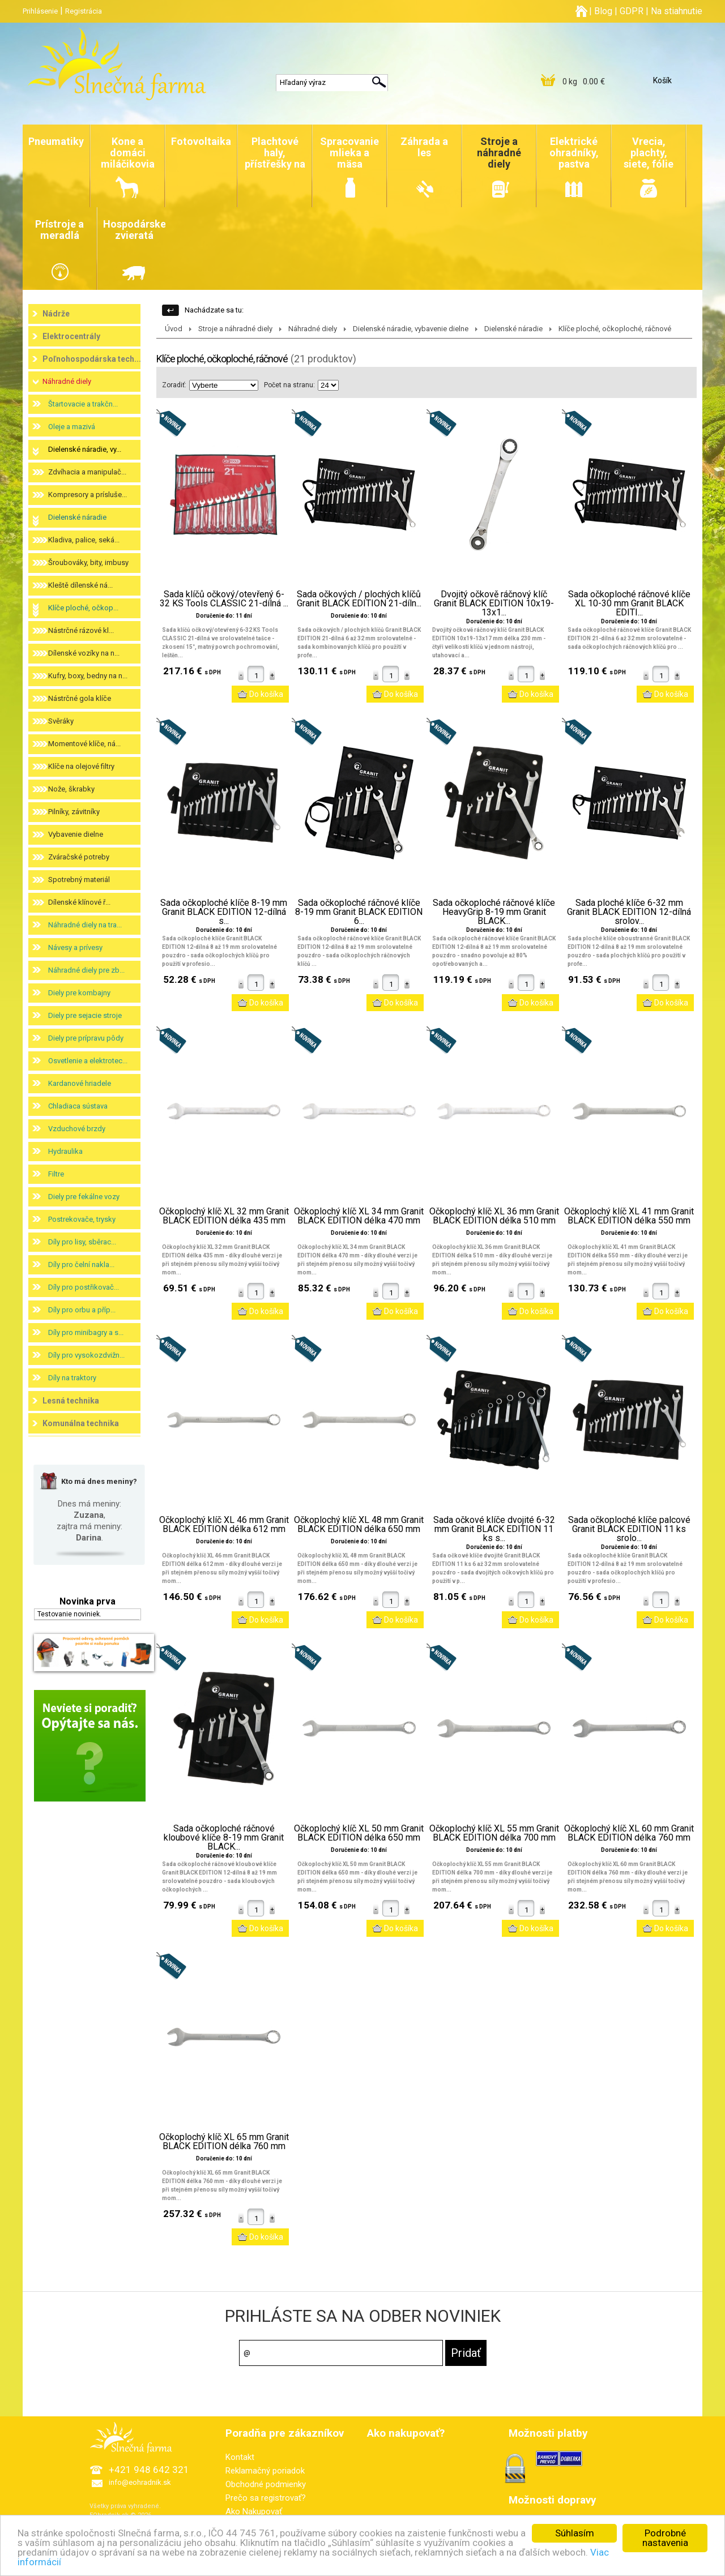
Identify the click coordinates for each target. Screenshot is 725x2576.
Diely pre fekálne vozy (84, 1196)
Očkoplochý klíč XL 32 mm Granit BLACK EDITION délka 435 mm (224, 1216)
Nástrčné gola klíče (79, 698)
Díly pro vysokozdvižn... (86, 1355)
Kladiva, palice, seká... (84, 540)
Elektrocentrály (71, 336)
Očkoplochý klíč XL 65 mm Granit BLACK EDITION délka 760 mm (224, 2142)
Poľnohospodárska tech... (91, 358)
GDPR (631, 11)
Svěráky (61, 721)
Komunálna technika (80, 1423)
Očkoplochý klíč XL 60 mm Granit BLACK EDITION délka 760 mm (629, 1833)
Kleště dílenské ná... (80, 585)
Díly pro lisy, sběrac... (82, 1242)
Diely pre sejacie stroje (85, 1015)
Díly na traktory (72, 1377)
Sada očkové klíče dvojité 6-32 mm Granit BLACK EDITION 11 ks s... (494, 1529)
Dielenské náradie (77, 517)
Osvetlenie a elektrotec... (87, 1060)
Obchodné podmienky (265, 2484)
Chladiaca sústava (78, 1106)
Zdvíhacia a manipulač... (87, 472)
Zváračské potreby (78, 857)
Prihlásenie (40, 11)
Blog (603, 11)
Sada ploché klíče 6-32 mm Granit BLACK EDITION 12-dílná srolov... (629, 912)
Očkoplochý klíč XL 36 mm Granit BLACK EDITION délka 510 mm (494, 1216)
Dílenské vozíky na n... (84, 653)
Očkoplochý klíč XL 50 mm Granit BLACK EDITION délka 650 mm (359, 1833)
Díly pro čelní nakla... (81, 1264)
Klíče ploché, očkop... (83, 608)
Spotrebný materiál (79, 879)
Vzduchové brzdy (76, 1128)
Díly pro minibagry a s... (85, 1332)
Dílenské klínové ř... (79, 902)
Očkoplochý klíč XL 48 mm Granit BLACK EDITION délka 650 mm (359, 1525)
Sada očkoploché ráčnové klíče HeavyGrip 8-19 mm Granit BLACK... (494, 912)
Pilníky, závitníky (74, 811)
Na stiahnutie (676, 11)
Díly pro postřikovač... (83, 1287)
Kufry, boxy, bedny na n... (87, 675)
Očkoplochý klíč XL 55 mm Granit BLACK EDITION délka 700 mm (494, 1833)
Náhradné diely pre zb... (86, 970)
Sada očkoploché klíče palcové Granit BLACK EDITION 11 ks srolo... (629, 1529)
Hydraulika (65, 1151)
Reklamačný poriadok (265, 2471)
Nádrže (56, 313)
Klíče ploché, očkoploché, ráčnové (614, 328)
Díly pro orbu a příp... (82, 1310)
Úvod (173, 328)
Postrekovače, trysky (82, 1219)
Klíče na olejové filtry (81, 766)
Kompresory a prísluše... (87, 494)
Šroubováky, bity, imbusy (88, 562)
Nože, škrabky (71, 789)
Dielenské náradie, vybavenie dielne (410, 328)
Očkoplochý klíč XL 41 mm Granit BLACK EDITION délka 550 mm (629, 1216)
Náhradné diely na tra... (85, 925)
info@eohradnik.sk (140, 2482)
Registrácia (83, 11)
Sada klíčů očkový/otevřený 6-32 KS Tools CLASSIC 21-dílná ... (224, 599)
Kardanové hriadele (79, 1083)
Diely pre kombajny (79, 993)
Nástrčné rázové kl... (81, 630)
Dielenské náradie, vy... (84, 449)
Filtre (56, 1174)
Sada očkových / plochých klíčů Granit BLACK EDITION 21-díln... (359, 599)
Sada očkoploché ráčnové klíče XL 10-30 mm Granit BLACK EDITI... (629, 603)
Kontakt (239, 2457)
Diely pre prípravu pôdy (85, 1038)
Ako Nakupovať (253, 2511)
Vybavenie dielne (75, 834)
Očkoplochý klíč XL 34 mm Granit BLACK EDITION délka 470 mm (359, 1216)
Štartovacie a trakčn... (83, 404)
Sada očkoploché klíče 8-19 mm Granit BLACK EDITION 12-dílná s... (223, 912)
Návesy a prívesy (75, 947)
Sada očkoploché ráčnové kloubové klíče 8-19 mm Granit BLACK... (224, 1837)
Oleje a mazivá (71, 426)
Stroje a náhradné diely (235, 328)
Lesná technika (70, 1400)
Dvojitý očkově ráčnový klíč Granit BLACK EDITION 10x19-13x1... (494, 603)
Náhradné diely (66, 381)
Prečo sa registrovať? (265, 2498)
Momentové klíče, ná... (84, 743)
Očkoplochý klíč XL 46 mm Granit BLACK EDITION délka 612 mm (224, 1525)
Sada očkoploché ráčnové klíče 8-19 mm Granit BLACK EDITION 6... (359, 912)
